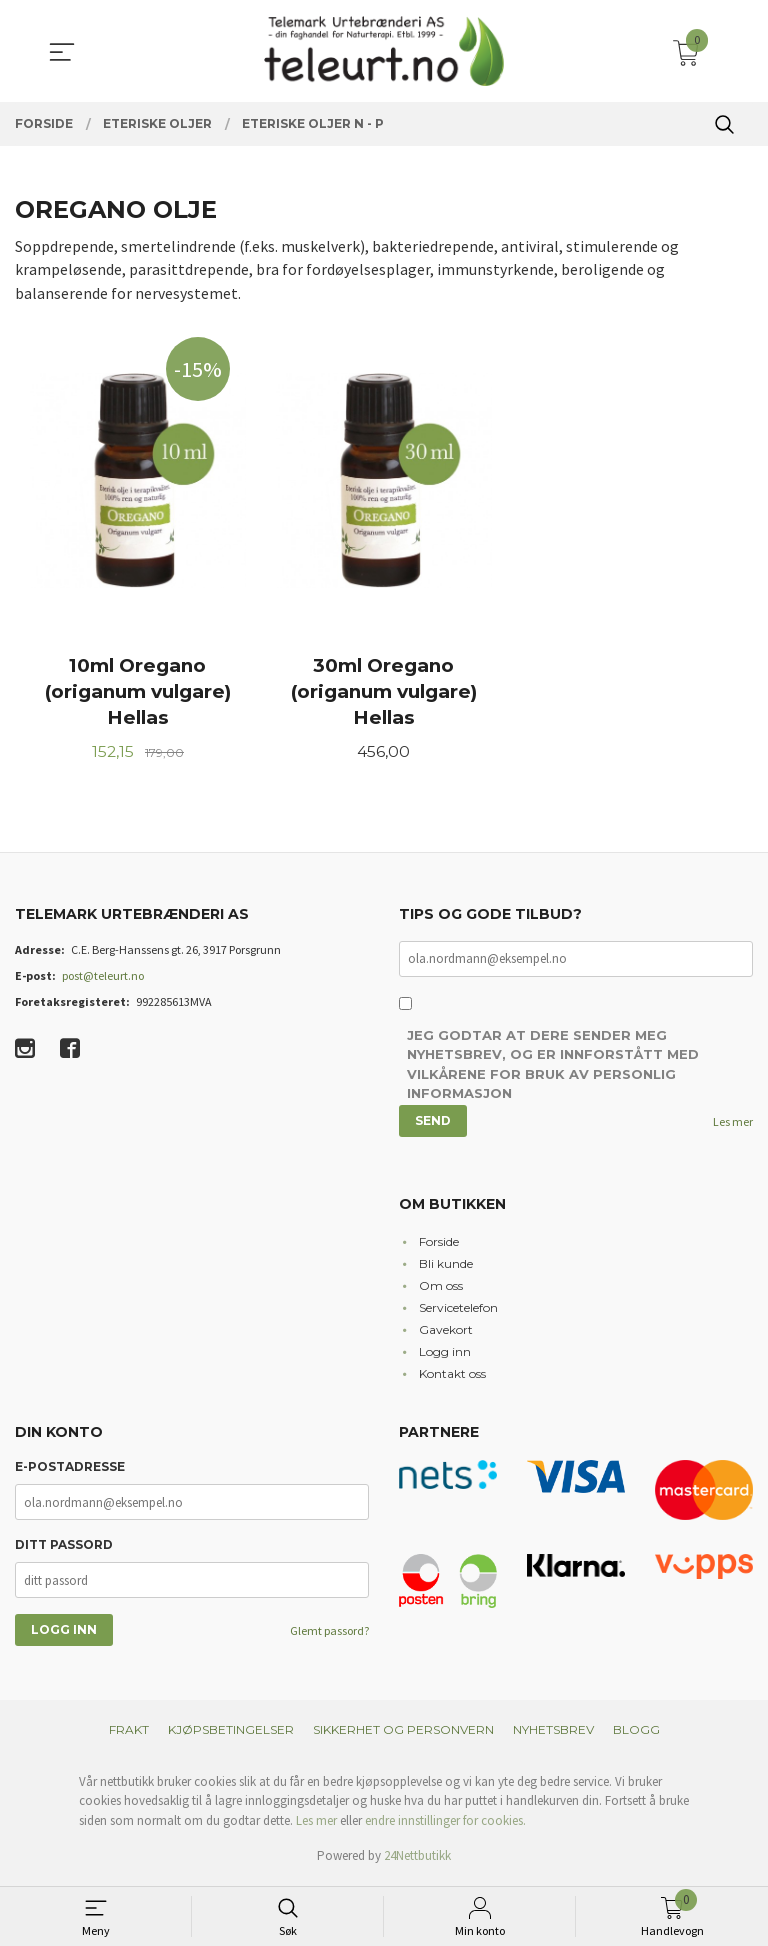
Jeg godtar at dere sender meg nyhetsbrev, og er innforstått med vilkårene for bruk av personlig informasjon (553, 1069)
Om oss (441, 1289)
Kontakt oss (452, 1377)
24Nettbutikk (417, 1860)
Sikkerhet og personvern (403, 1733)
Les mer (733, 1126)
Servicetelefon (458, 1311)
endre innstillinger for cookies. (445, 1824)
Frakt (129, 1733)
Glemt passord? (329, 1635)
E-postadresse (70, 1471)
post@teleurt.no (103, 979)
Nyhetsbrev (553, 1733)
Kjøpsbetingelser (231, 1733)
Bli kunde (446, 1267)
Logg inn (445, 1355)
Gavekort (446, 1333)
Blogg (636, 1733)
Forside (439, 1245)
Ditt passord (64, 1549)
